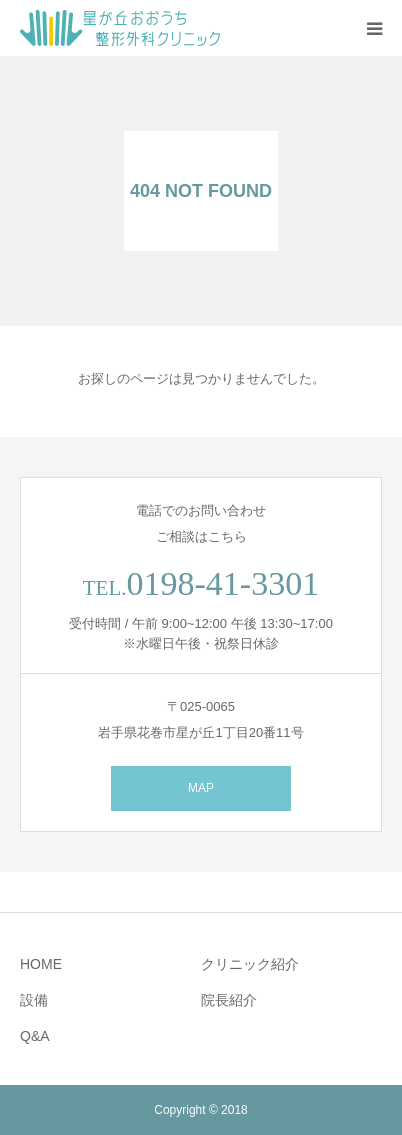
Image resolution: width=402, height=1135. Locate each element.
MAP (201, 788)
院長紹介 (229, 1000)
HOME (41, 964)
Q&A (35, 1036)
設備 (34, 1000)
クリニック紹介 (250, 964)
